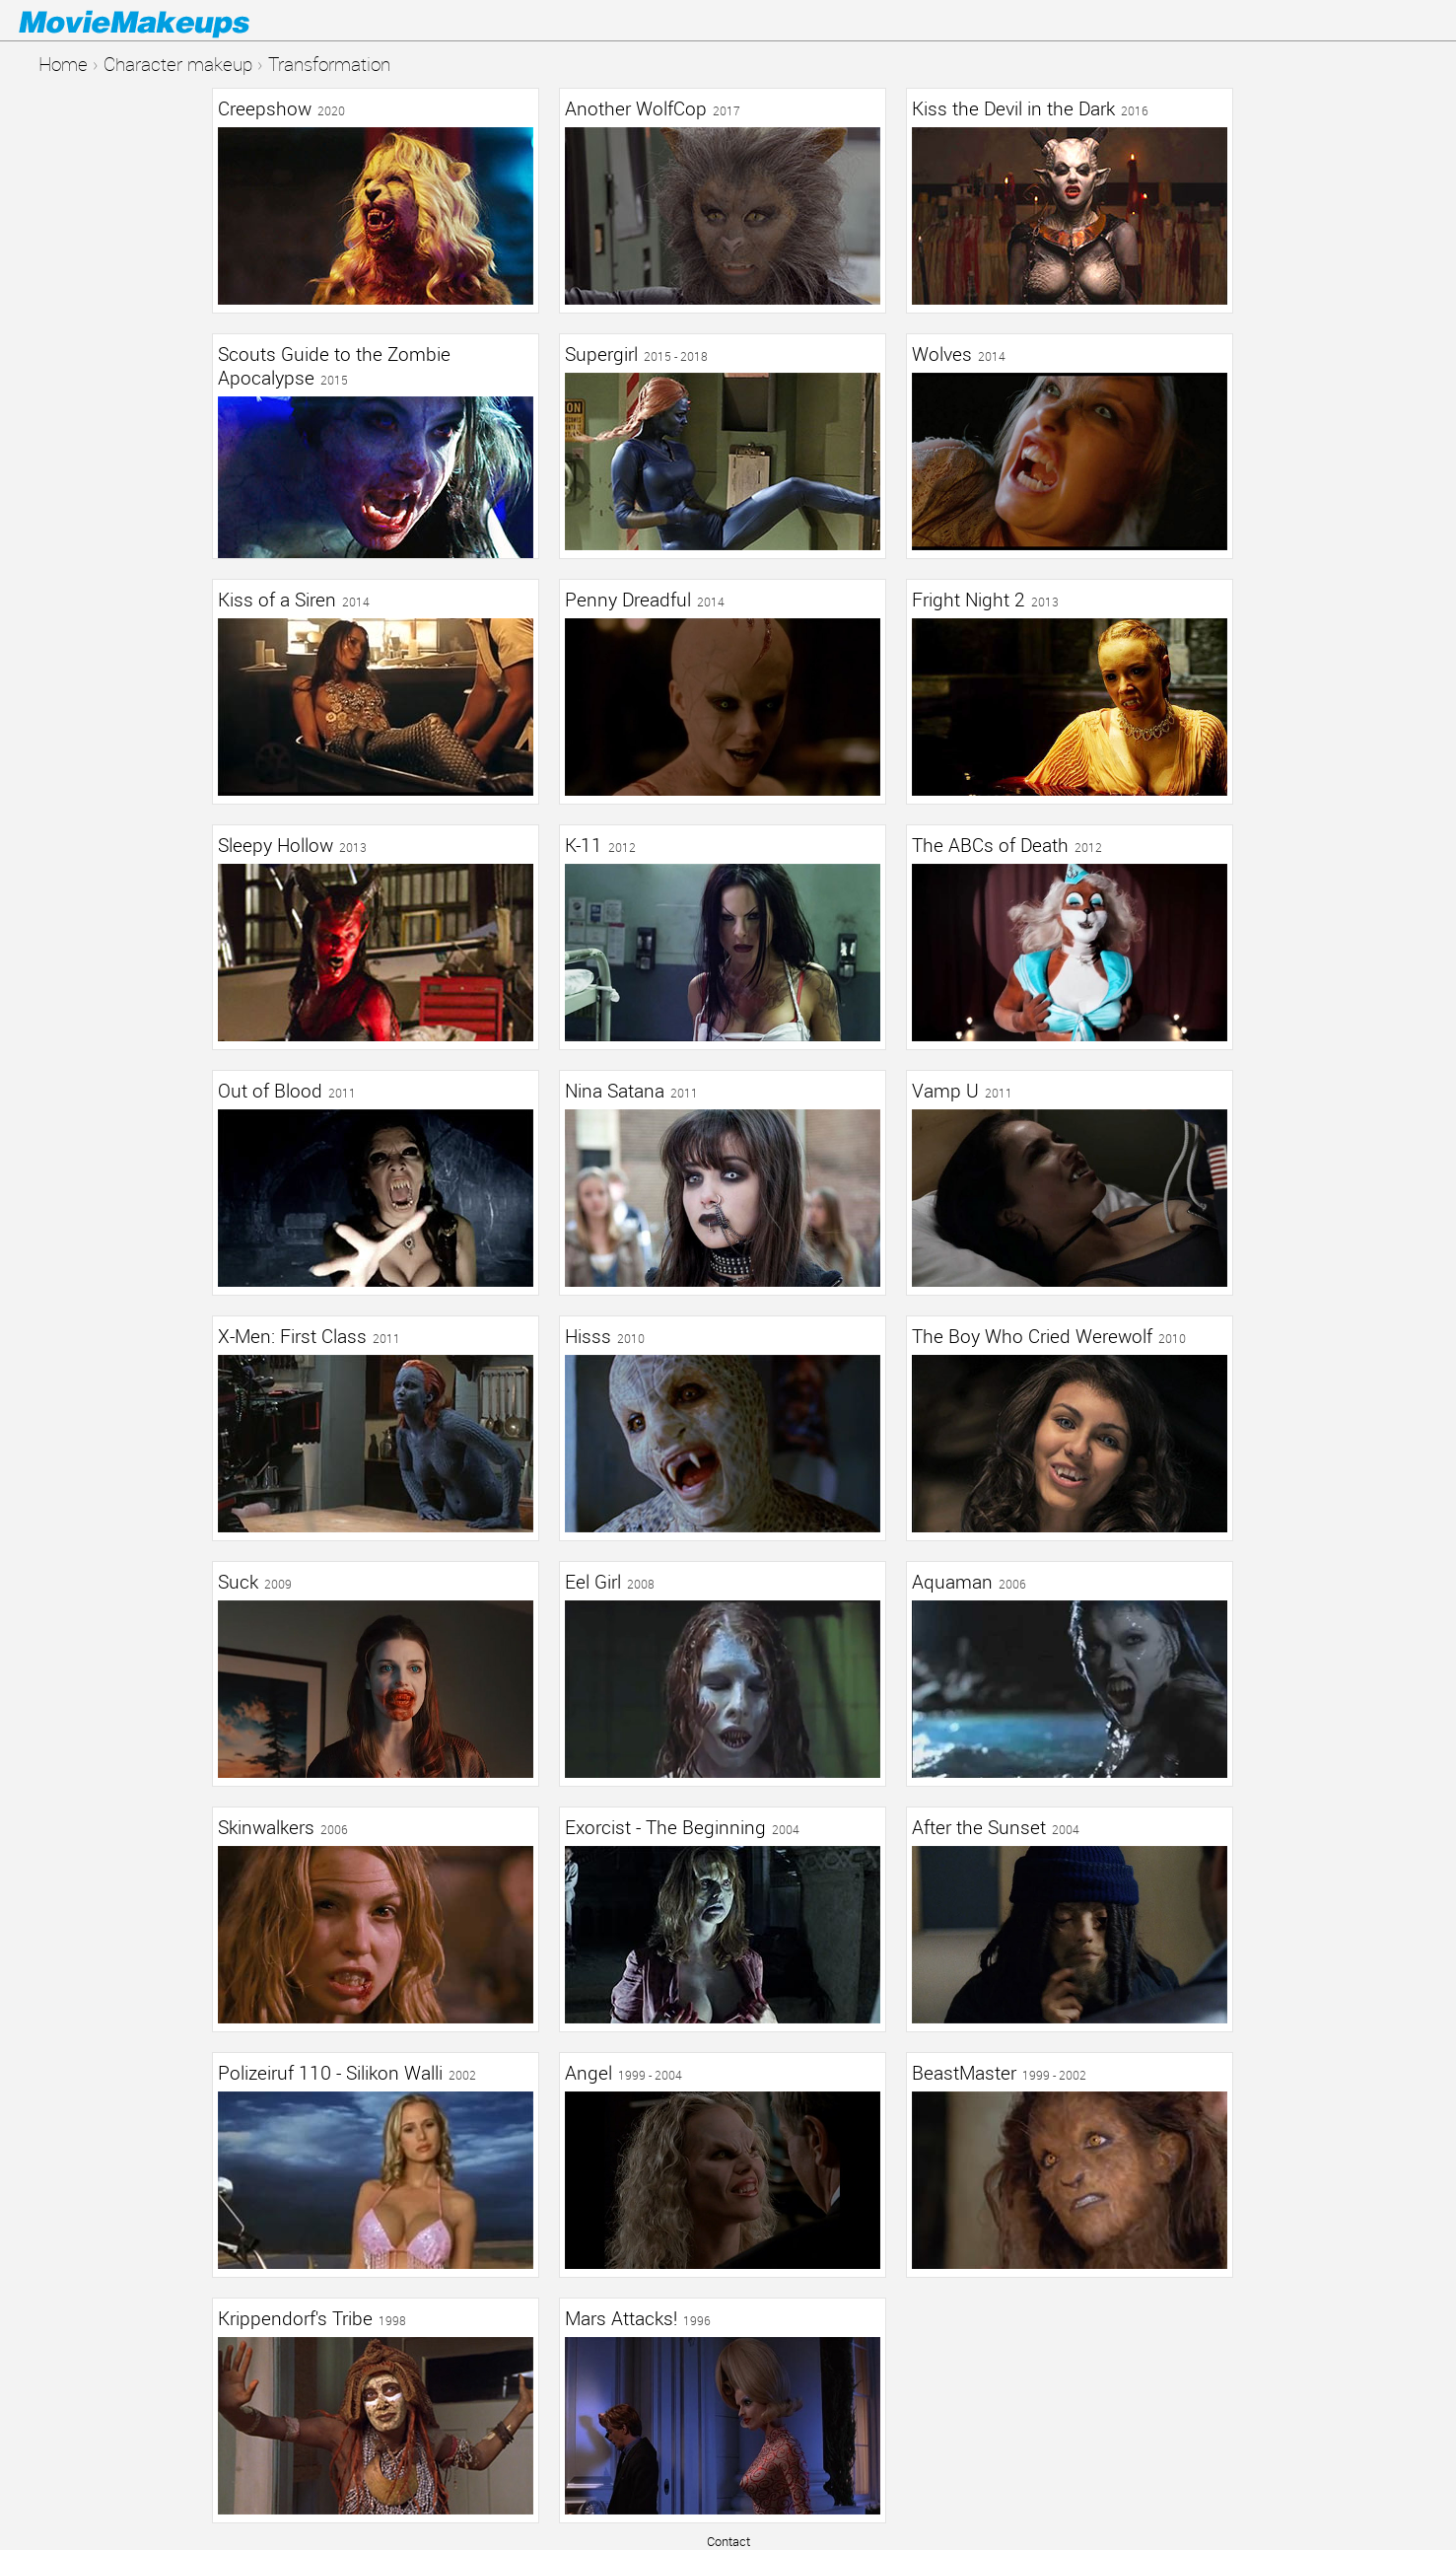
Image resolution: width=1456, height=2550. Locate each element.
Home (63, 63)
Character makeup (178, 63)
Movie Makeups (163, 20)
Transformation (329, 63)
